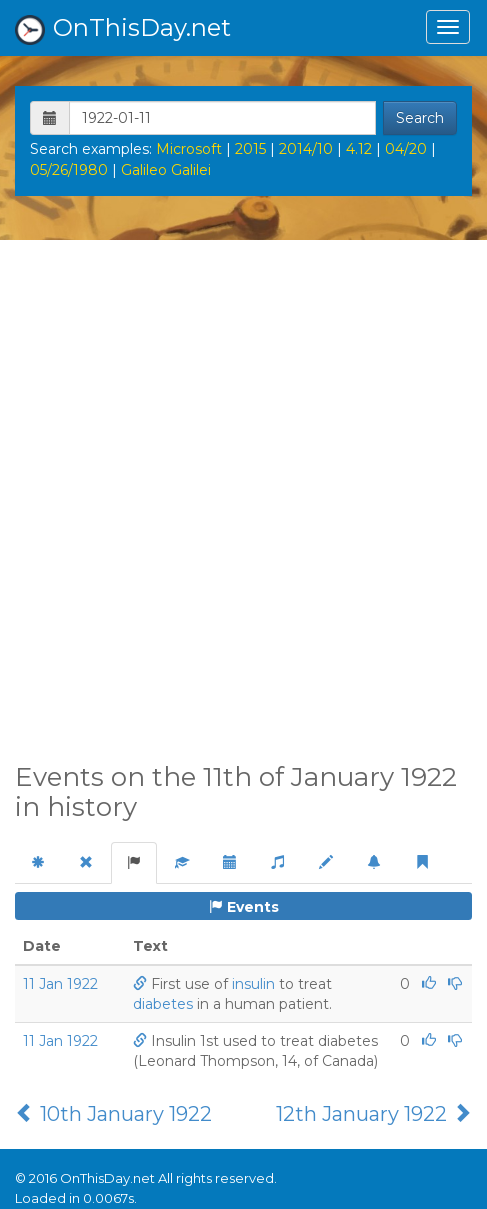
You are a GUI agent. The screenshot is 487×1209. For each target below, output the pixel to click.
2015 (250, 149)
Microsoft (189, 149)
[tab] (38, 863)
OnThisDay (123, 29)
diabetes (163, 1004)
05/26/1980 (69, 170)
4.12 (359, 149)
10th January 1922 (113, 1114)
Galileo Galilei (166, 170)
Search (420, 118)
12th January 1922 (374, 1114)
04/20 (406, 149)
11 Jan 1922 (60, 984)
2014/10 (306, 149)
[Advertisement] (243, 513)
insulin (253, 984)
